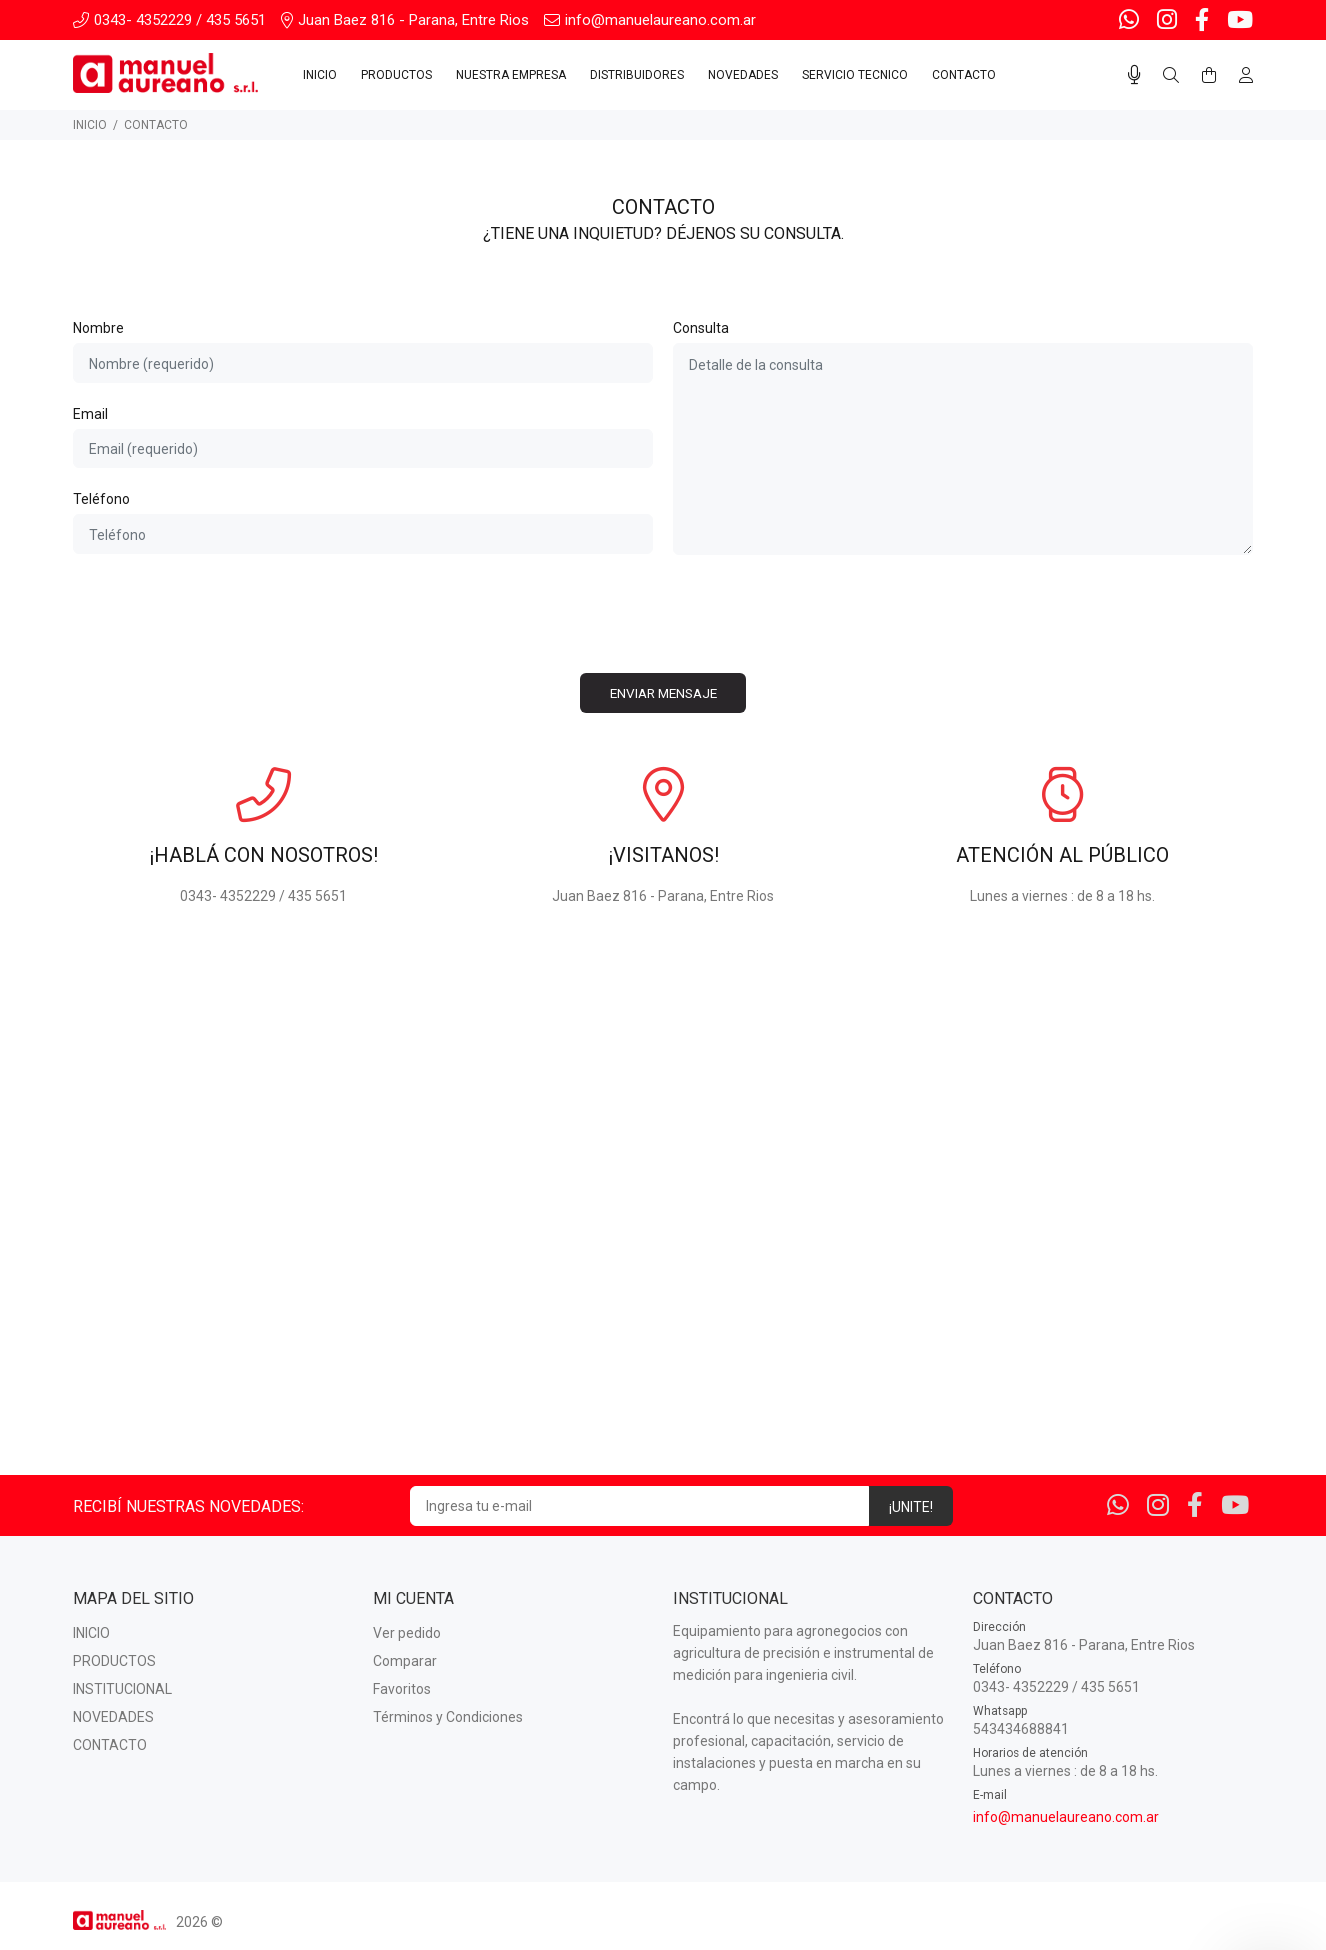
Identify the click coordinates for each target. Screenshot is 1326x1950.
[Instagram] (1167, 20)
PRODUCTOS (396, 75)
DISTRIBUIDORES (637, 75)
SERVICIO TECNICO (855, 75)
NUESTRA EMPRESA (511, 75)
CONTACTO (964, 75)
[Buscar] (1171, 76)
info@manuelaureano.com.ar (1066, 1817)
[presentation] (663, 614)
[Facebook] (1202, 20)
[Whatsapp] (1131, 20)
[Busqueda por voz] (1134, 75)
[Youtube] (1238, 20)
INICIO (320, 75)
